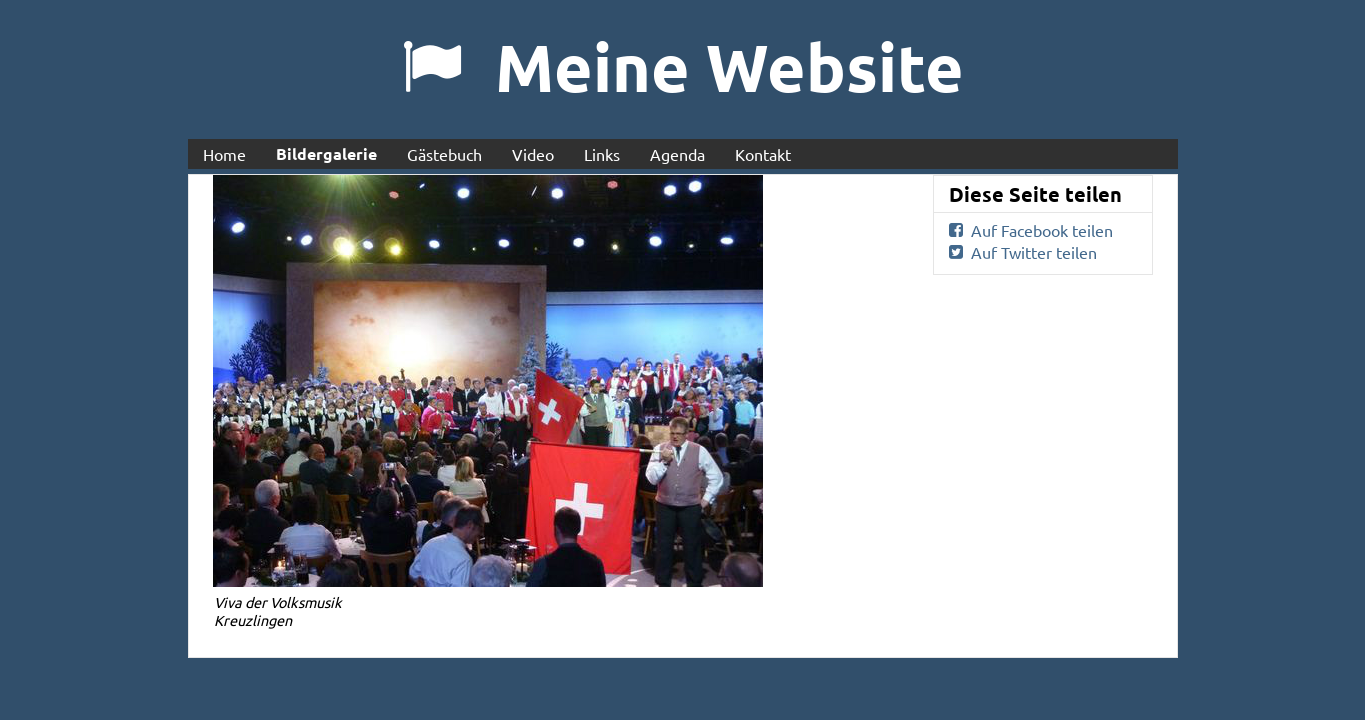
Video (533, 154)
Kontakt (763, 154)
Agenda (677, 154)
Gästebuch (444, 154)
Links (602, 154)
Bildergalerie (326, 153)
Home (224, 154)
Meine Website (729, 66)
